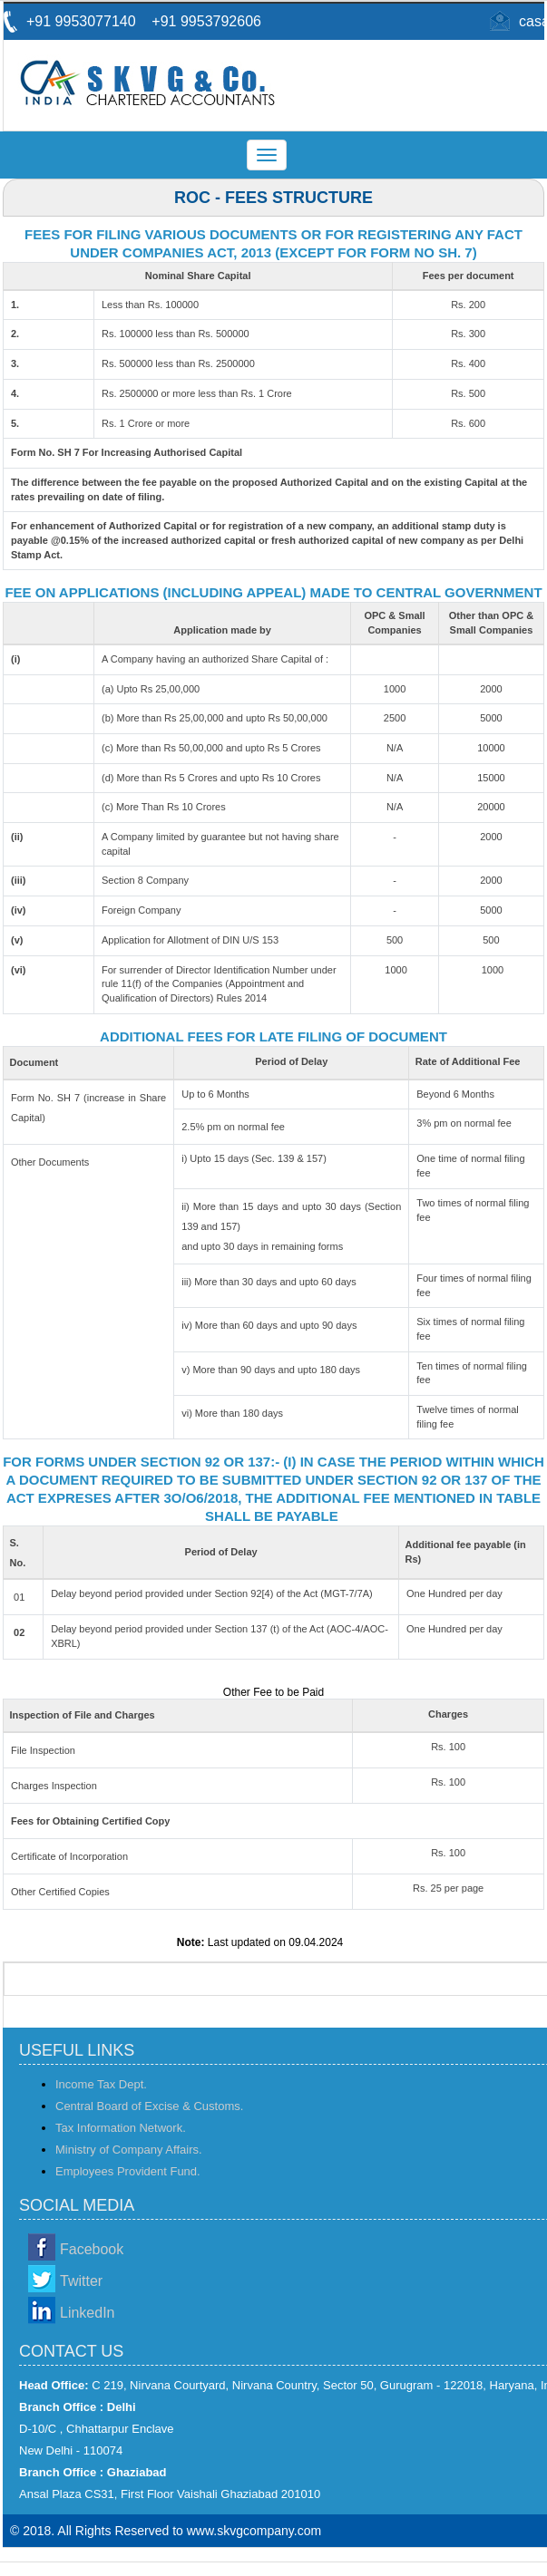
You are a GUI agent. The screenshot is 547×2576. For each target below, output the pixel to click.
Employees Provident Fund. (127, 2171)
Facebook (91, 2249)
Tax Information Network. (120, 2128)
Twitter (81, 2281)
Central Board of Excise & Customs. (149, 2106)
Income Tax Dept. (101, 2084)
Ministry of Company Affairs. (128, 2149)
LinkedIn (87, 2312)
